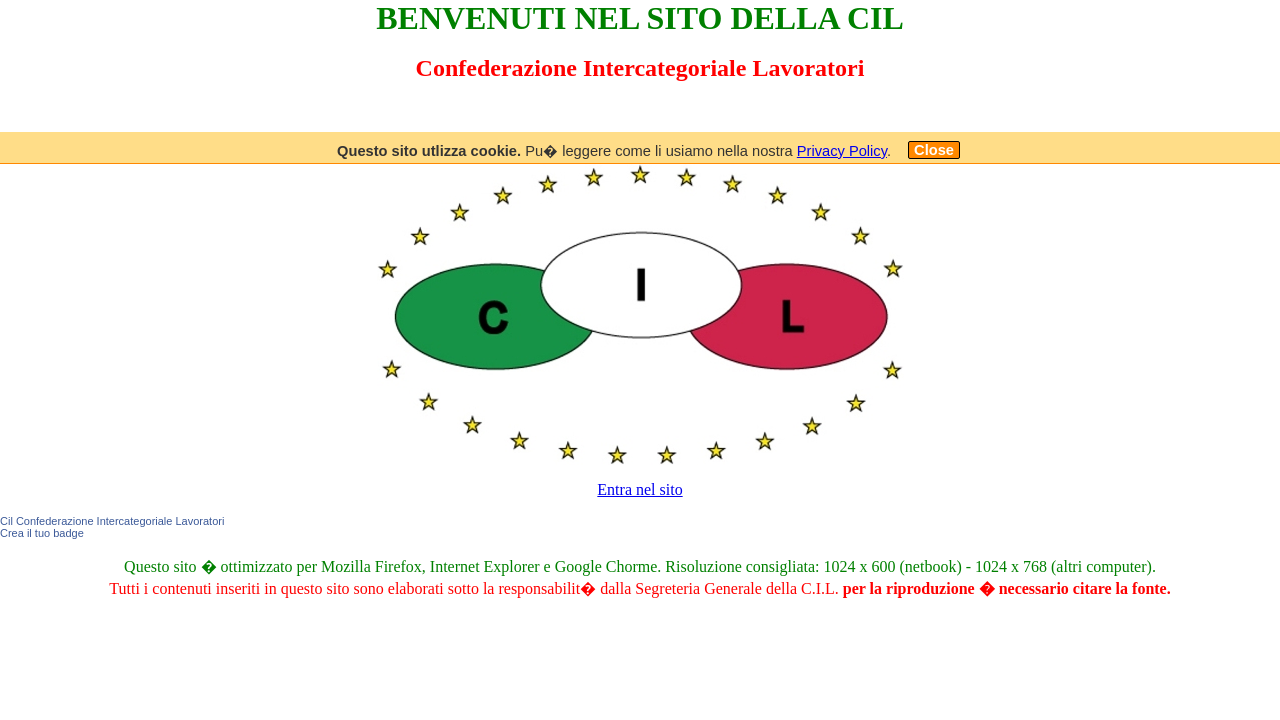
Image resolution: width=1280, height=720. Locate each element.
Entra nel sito (639, 489)
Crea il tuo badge (42, 533)
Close (934, 150)
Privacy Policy (842, 151)
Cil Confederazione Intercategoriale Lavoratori (112, 521)
